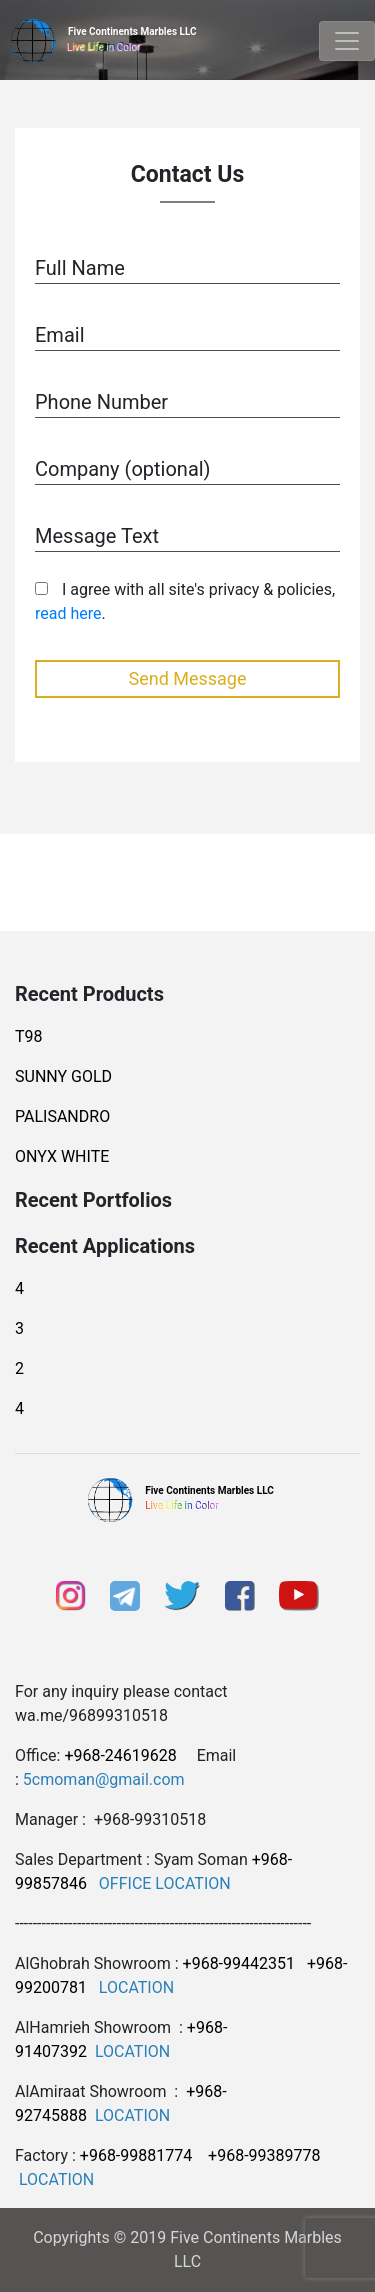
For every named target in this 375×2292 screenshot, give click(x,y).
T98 (29, 1036)
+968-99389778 (264, 2155)
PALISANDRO (62, 1116)
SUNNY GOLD (63, 1076)
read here (68, 613)
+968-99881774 (136, 2155)
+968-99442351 (239, 1963)
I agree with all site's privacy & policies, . (185, 601)
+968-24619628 (120, 1755)
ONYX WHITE (62, 1156)
